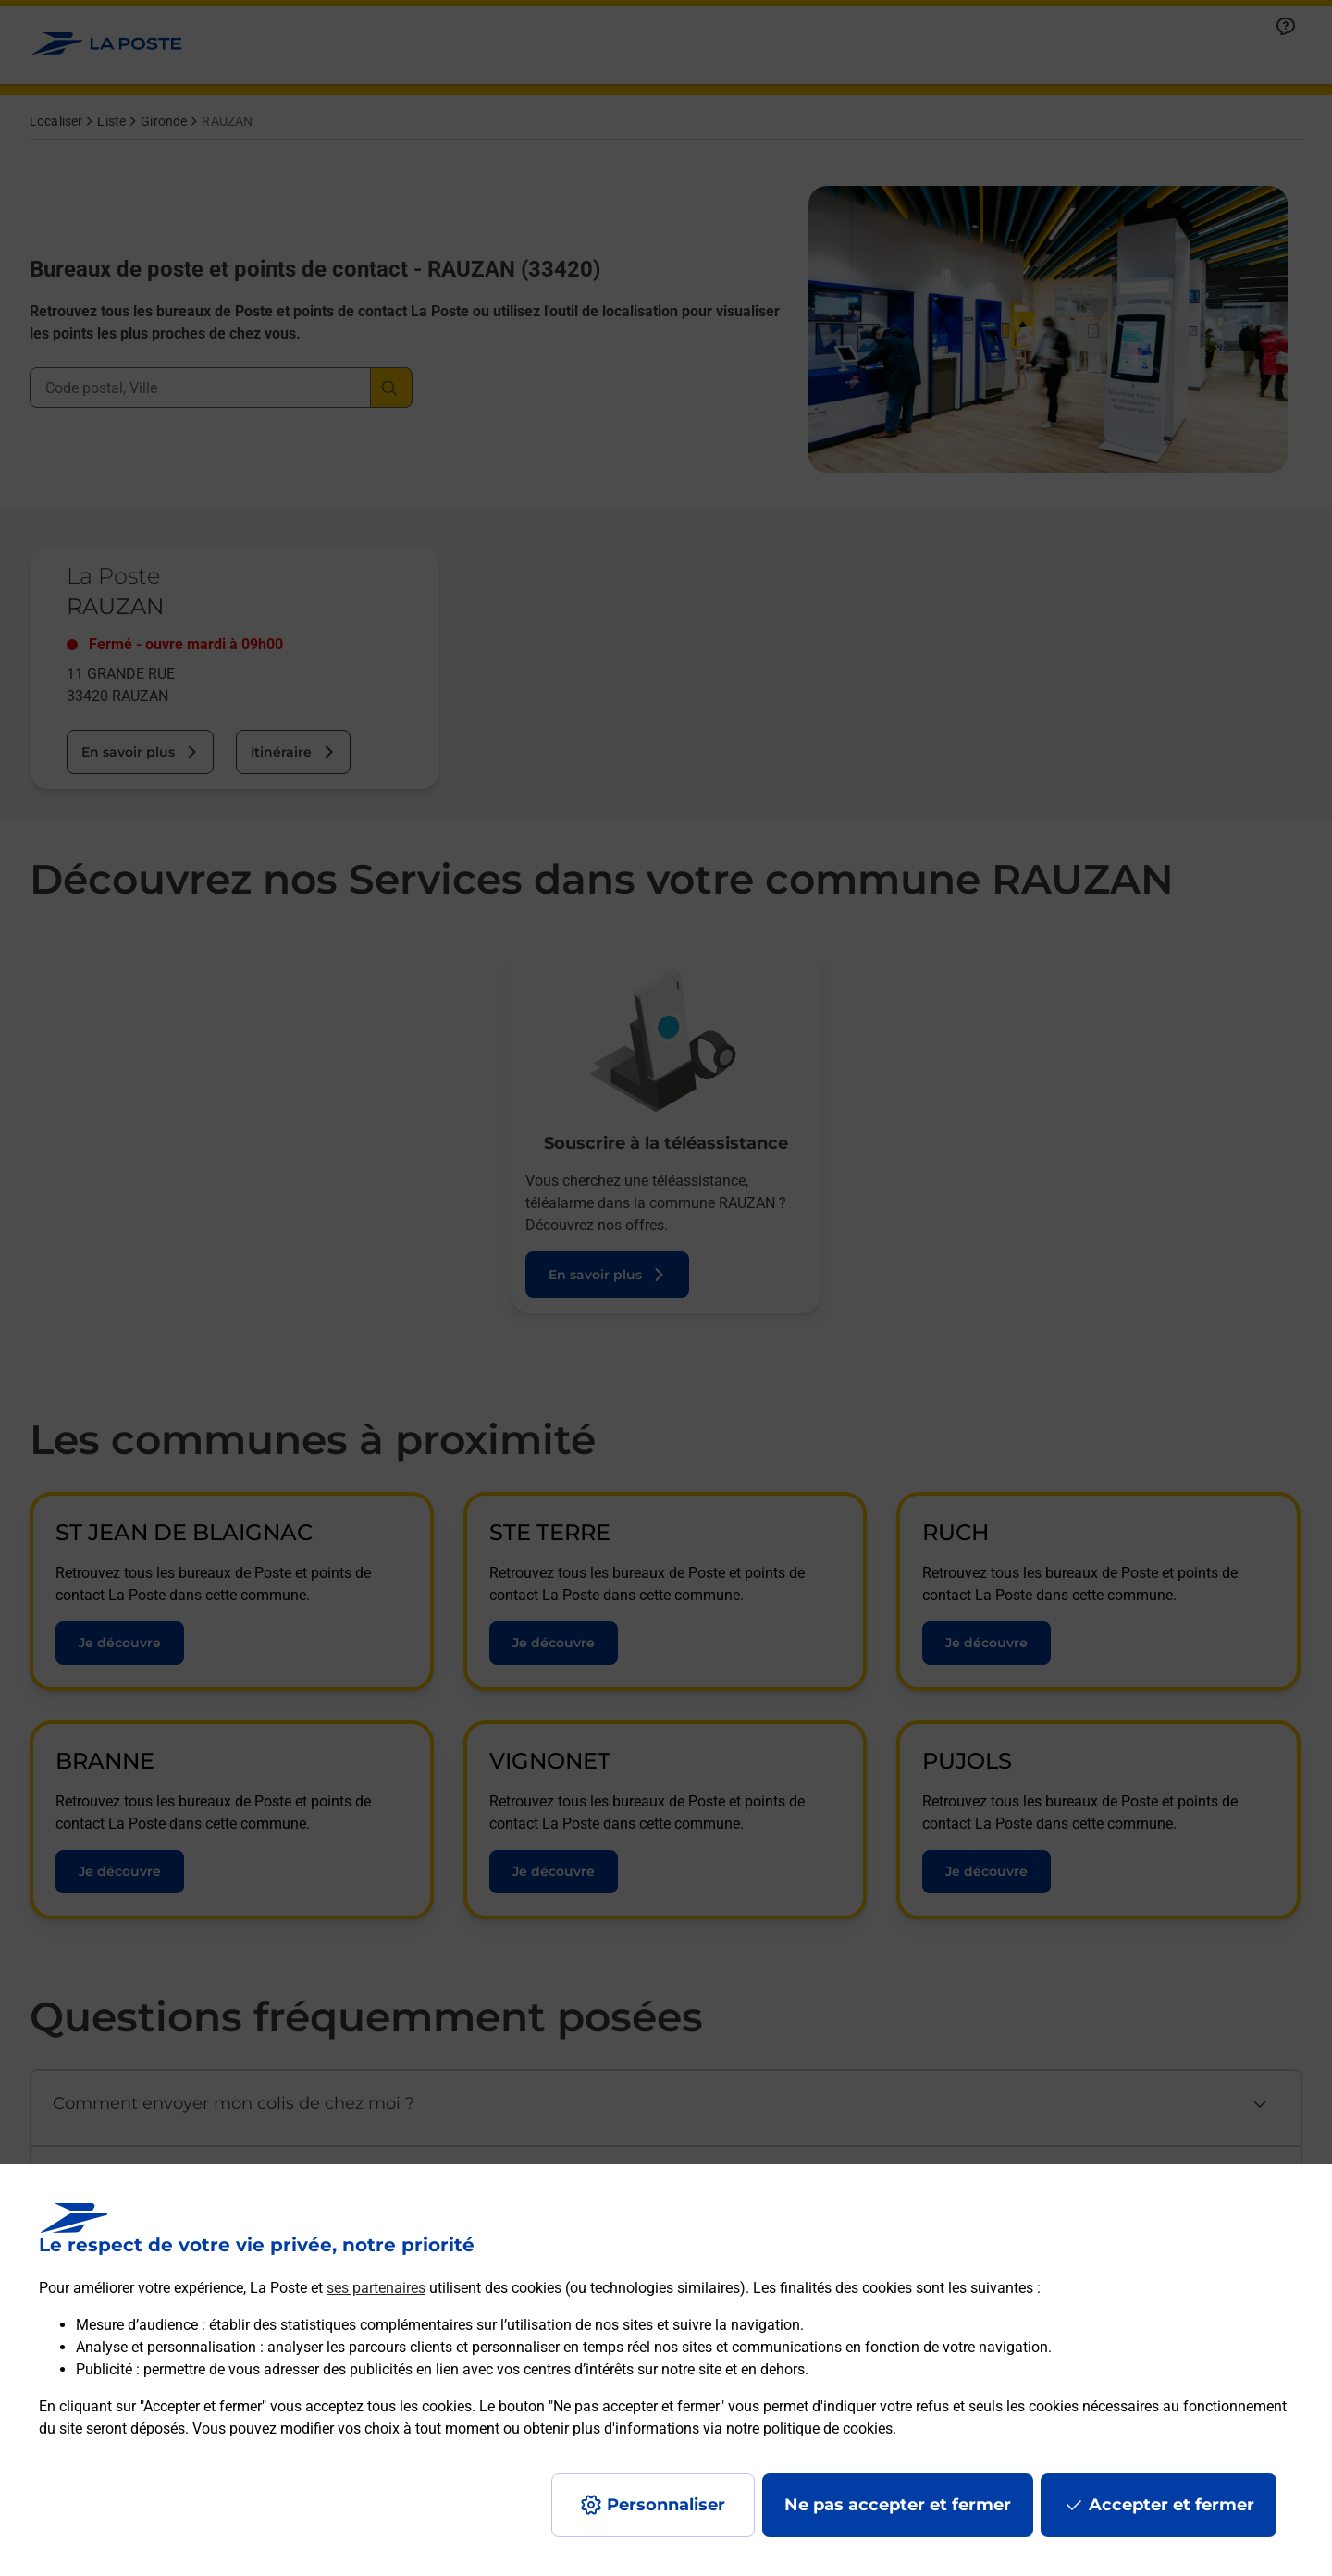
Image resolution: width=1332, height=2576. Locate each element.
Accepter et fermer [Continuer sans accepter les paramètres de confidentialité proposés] (1171, 2505)
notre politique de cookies (809, 2428)
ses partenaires (376, 2288)
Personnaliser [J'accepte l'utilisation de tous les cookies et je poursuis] (666, 2505)
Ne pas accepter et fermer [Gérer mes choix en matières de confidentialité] (897, 2505)
